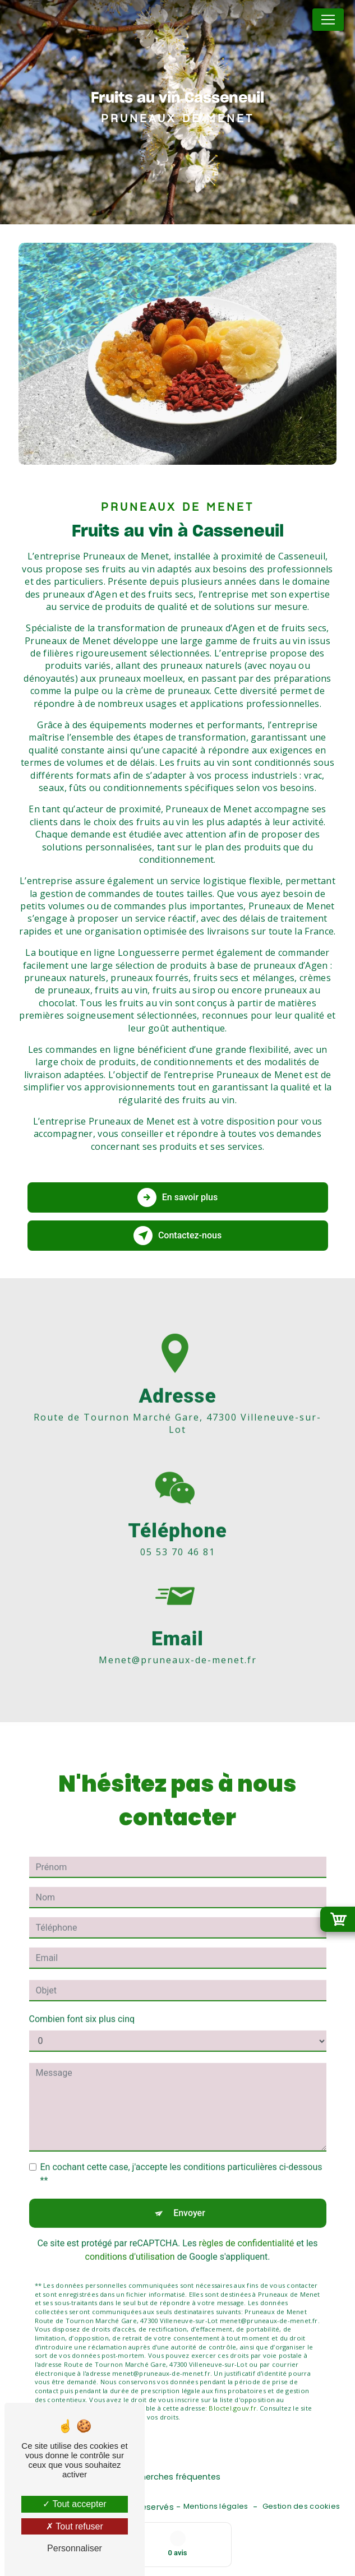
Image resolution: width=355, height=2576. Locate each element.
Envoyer (189, 2198)
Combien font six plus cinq (82, 2004)
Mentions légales (215, 2506)
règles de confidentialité (246, 2228)
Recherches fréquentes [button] (173, 2476)
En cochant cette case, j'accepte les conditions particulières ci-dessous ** (181, 2159)
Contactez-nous (177, 1235)
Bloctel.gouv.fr (232, 2393)
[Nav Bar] (328, 19)
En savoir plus (177, 1197)
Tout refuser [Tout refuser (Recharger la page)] (74, 2526)
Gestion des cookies (301, 2506)
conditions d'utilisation (130, 2241)
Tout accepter (74, 2504)
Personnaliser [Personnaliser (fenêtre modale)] (74, 2548)
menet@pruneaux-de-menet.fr (178, 1644)
